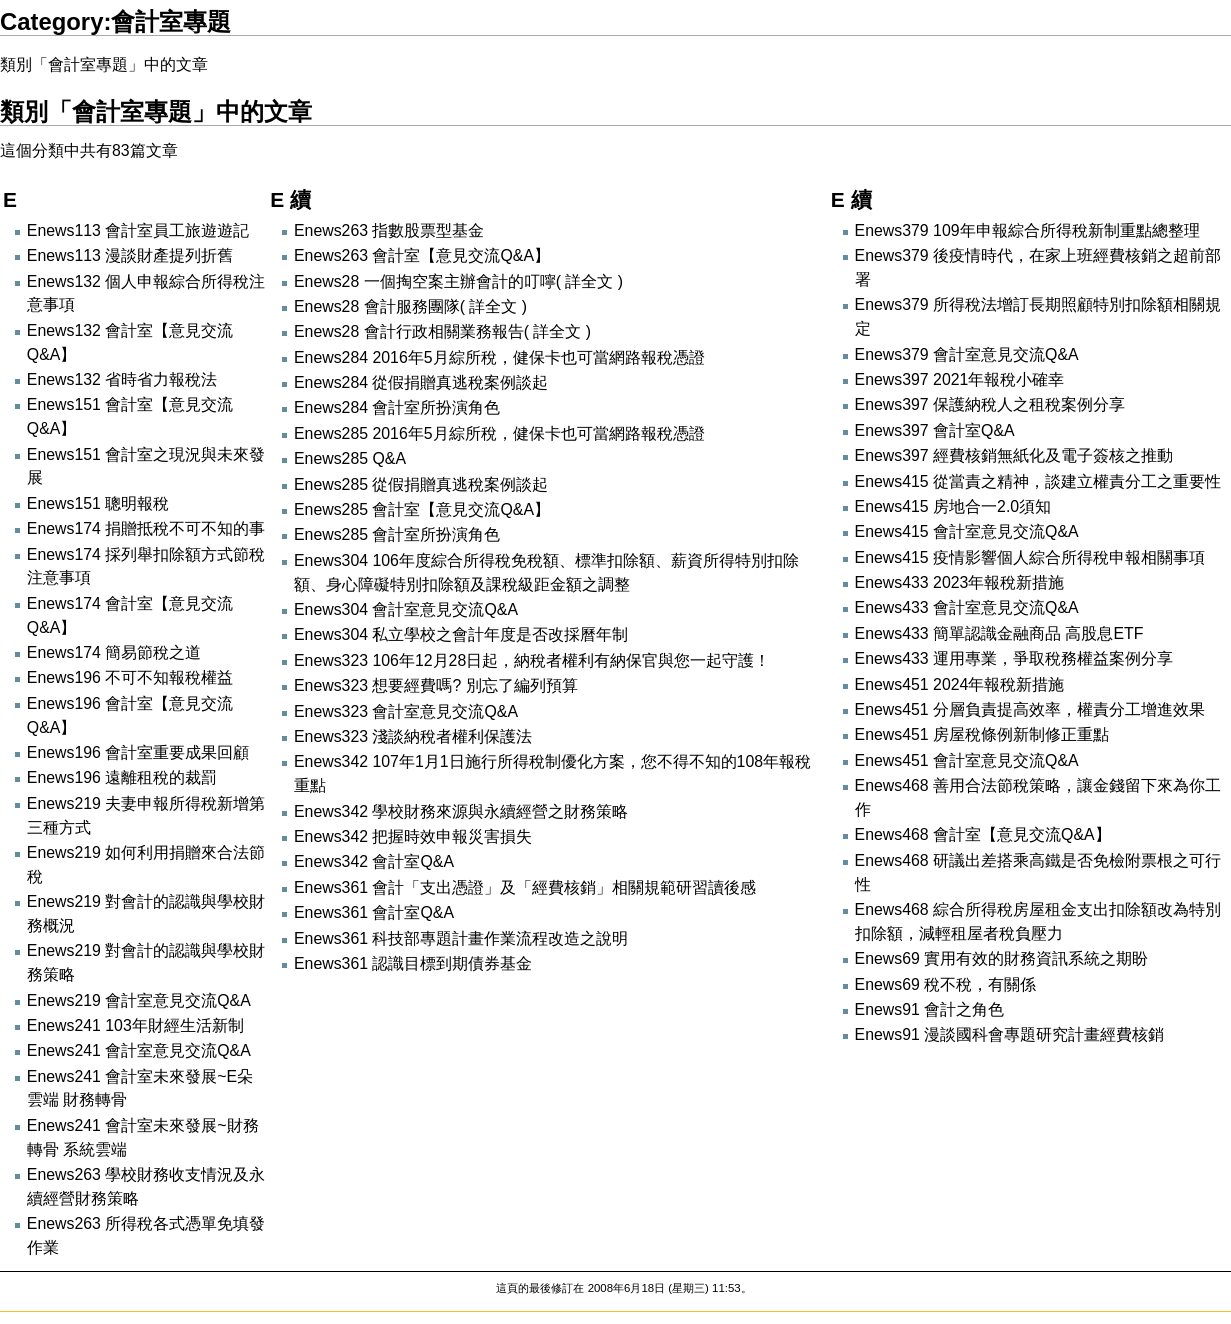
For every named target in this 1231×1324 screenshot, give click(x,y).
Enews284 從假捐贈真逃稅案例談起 (421, 382)
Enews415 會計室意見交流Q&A (967, 531)
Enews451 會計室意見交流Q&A (967, 760)
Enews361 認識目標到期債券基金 (413, 963)
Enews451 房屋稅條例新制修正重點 (982, 734)
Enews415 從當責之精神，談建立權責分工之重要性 (1038, 481)
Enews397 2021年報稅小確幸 (960, 379)
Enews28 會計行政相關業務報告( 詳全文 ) (442, 331)
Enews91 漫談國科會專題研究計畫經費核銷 (1010, 1034)
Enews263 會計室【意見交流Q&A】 (422, 255)
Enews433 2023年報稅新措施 (960, 582)
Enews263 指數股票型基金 (389, 230)
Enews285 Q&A (350, 458)
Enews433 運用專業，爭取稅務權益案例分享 (1014, 658)
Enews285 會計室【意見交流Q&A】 (422, 509)
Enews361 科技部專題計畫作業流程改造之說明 (461, 938)
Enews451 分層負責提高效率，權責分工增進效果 (1030, 709)
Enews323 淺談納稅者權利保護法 (413, 736)
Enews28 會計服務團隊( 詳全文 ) (410, 306)
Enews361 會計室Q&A (374, 912)
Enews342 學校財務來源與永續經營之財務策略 (461, 811)
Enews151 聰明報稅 (98, 503)
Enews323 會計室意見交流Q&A (406, 711)
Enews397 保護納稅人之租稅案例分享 (990, 404)
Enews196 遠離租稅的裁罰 (122, 777)
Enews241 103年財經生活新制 (135, 1025)
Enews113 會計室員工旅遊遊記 (138, 230)
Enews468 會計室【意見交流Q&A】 (983, 834)
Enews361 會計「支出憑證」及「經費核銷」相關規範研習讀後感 (525, 887)
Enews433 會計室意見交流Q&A (967, 607)
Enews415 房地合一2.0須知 (953, 506)
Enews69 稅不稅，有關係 (946, 984)
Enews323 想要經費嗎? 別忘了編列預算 (436, 685)
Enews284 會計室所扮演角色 (397, 407)
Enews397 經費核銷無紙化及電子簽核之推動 (1014, 455)
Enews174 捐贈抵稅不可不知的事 (146, 528)
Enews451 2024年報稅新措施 (960, 684)
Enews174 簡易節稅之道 (114, 652)
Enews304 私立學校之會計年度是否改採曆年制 (461, 634)
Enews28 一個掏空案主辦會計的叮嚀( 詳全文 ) (458, 281)
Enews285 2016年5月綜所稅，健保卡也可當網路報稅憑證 (499, 433)
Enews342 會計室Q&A (374, 861)
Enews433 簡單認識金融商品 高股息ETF (999, 633)
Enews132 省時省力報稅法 (122, 379)
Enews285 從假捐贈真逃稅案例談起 (421, 484)
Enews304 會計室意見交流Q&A (406, 609)
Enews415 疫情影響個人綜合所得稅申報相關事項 (1030, 557)
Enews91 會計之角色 (930, 1009)
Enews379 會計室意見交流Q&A (967, 354)
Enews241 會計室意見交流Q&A (139, 1050)
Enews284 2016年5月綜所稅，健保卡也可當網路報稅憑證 (499, 357)
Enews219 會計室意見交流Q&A (139, 1000)
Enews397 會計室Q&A (935, 430)
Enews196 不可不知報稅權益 (130, 677)
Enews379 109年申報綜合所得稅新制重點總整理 (1027, 230)
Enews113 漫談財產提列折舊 (130, 255)
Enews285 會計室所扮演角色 (397, 534)
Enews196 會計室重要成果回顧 (138, 752)
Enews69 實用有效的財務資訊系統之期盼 (1002, 958)
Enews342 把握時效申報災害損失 (413, 836)
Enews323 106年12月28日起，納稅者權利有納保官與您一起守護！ (532, 660)
